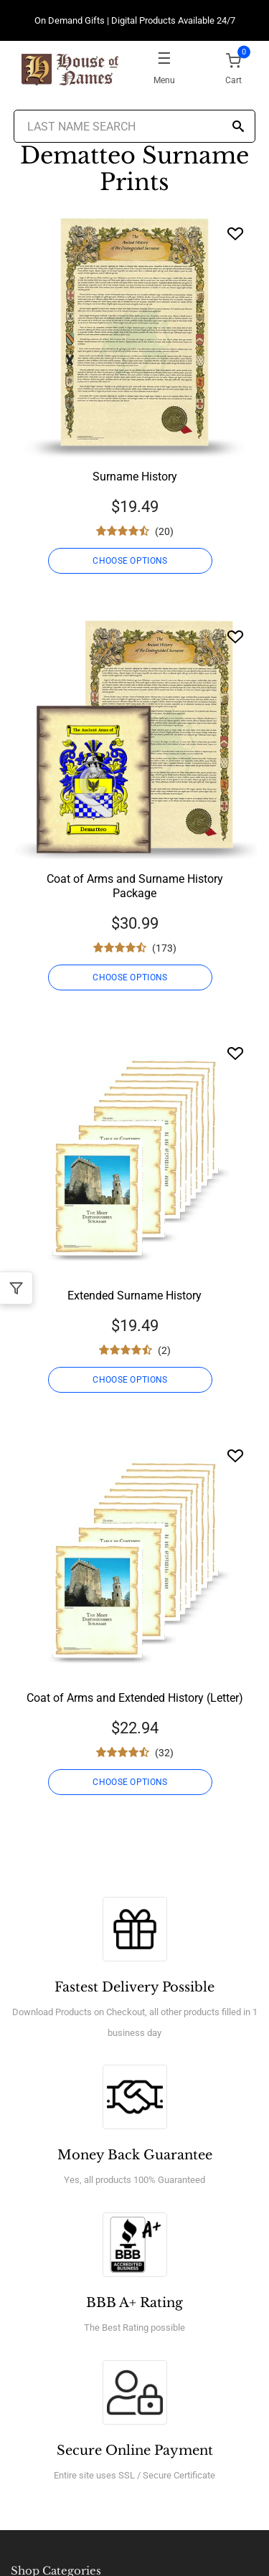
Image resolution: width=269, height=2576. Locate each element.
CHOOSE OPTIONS (130, 561)
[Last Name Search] (135, 126)
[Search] (238, 127)
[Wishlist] (235, 233)
